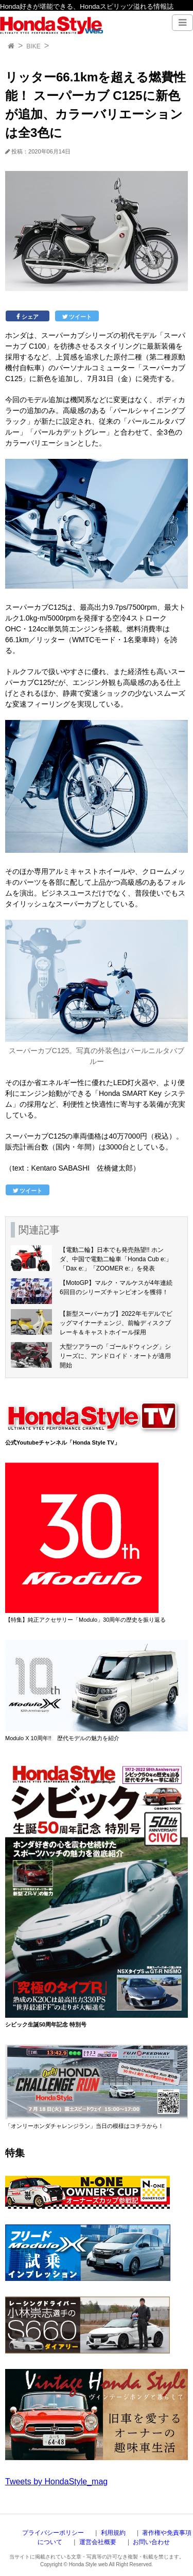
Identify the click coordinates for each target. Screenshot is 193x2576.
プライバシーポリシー (53, 2532)
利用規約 (113, 2532)
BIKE (33, 46)
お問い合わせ (151, 2542)
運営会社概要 (97, 2542)
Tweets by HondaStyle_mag (56, 2481)
